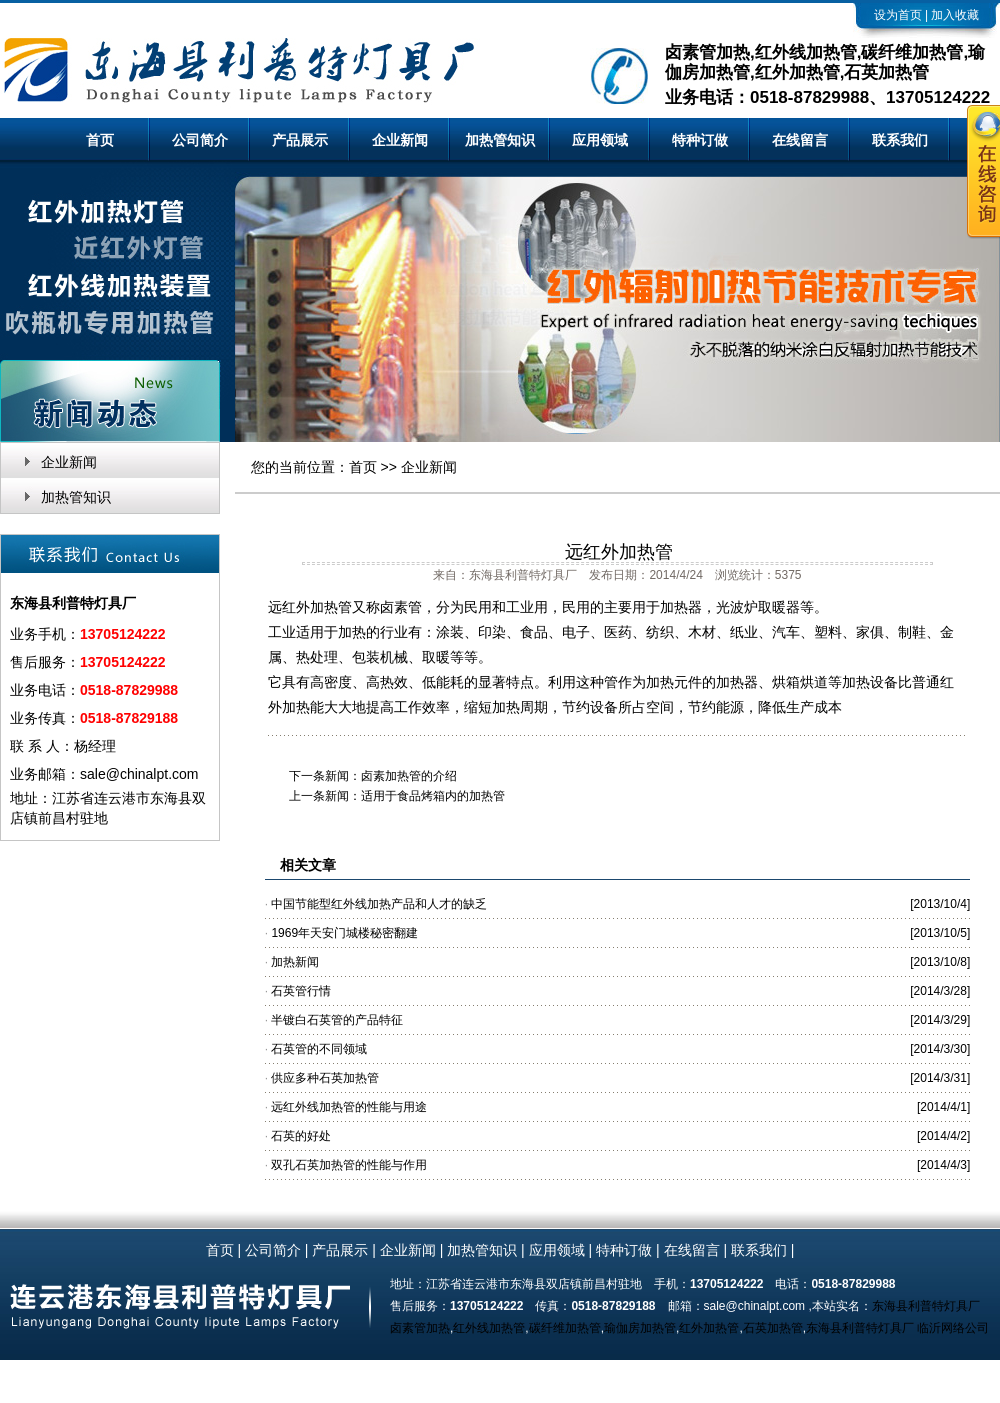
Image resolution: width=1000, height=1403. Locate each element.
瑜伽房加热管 (640, 1328)
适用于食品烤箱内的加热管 (433, 796)
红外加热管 (709, 1328)
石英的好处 (301, 1136)
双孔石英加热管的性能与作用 (349, 1165)
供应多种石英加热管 (325, 1078)
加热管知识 (500, 140)
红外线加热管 (489, 1328)
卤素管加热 (420, 1328)
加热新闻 (295, 962)
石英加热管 (773, 1328)
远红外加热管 (619, 552)
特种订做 (700, 140)
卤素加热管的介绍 (409, 776)
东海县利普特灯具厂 (926, 1306)
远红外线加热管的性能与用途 (349, 1107)
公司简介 (200, 140)
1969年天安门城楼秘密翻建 (344, 933)
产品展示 (300, 140)
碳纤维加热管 (565, 1328)
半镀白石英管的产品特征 (337, 1020)
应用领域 (600, 140)
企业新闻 (400, 140)
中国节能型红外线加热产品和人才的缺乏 (379, 904)
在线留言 (800, 140)
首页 (100, 140)
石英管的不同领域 (319, 1049)
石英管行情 (301, 991)
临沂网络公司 (953, 1328)
